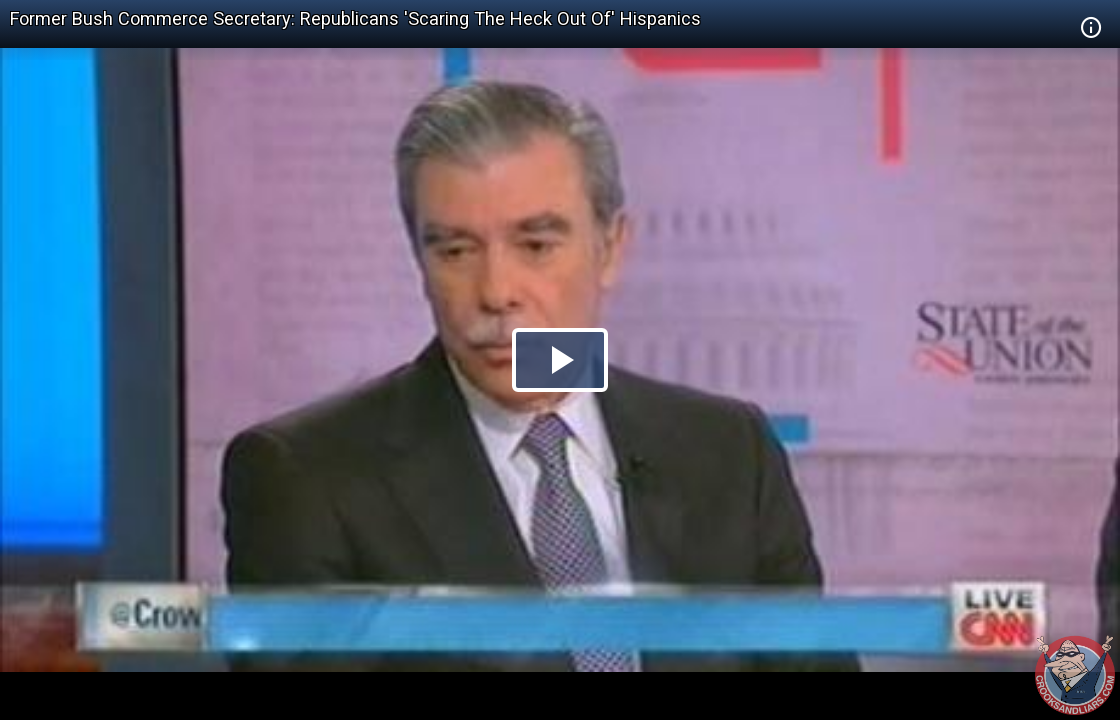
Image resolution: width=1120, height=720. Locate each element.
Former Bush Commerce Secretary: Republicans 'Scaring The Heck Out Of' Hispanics (355, 18)
